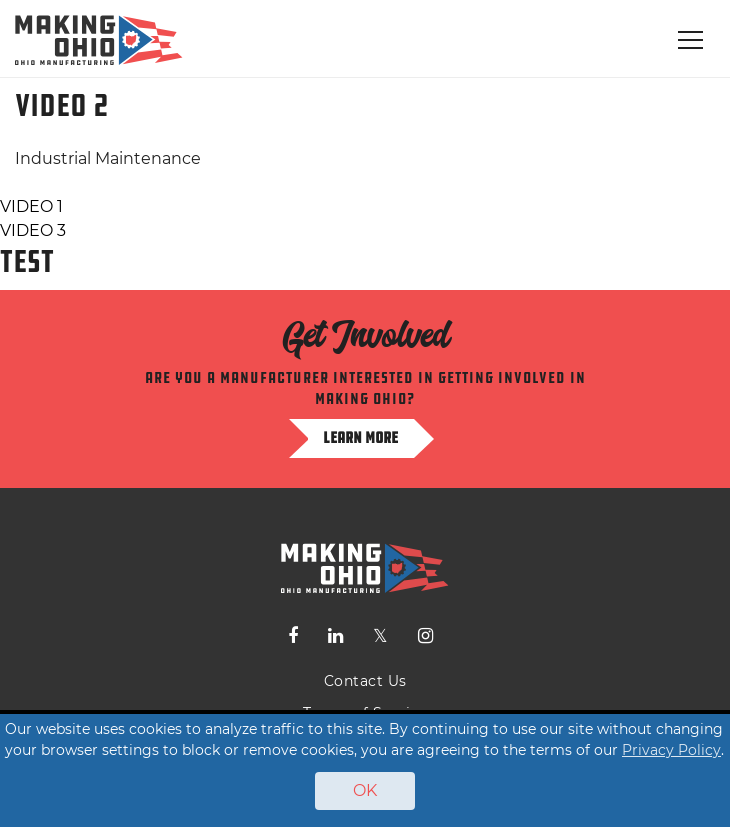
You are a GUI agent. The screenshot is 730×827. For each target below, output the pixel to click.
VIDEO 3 (33, 230)
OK (365, 790)
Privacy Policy (671, 750)
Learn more (360, 437)
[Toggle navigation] (690, 40)
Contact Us (365, 681)
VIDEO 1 (31, 206)
